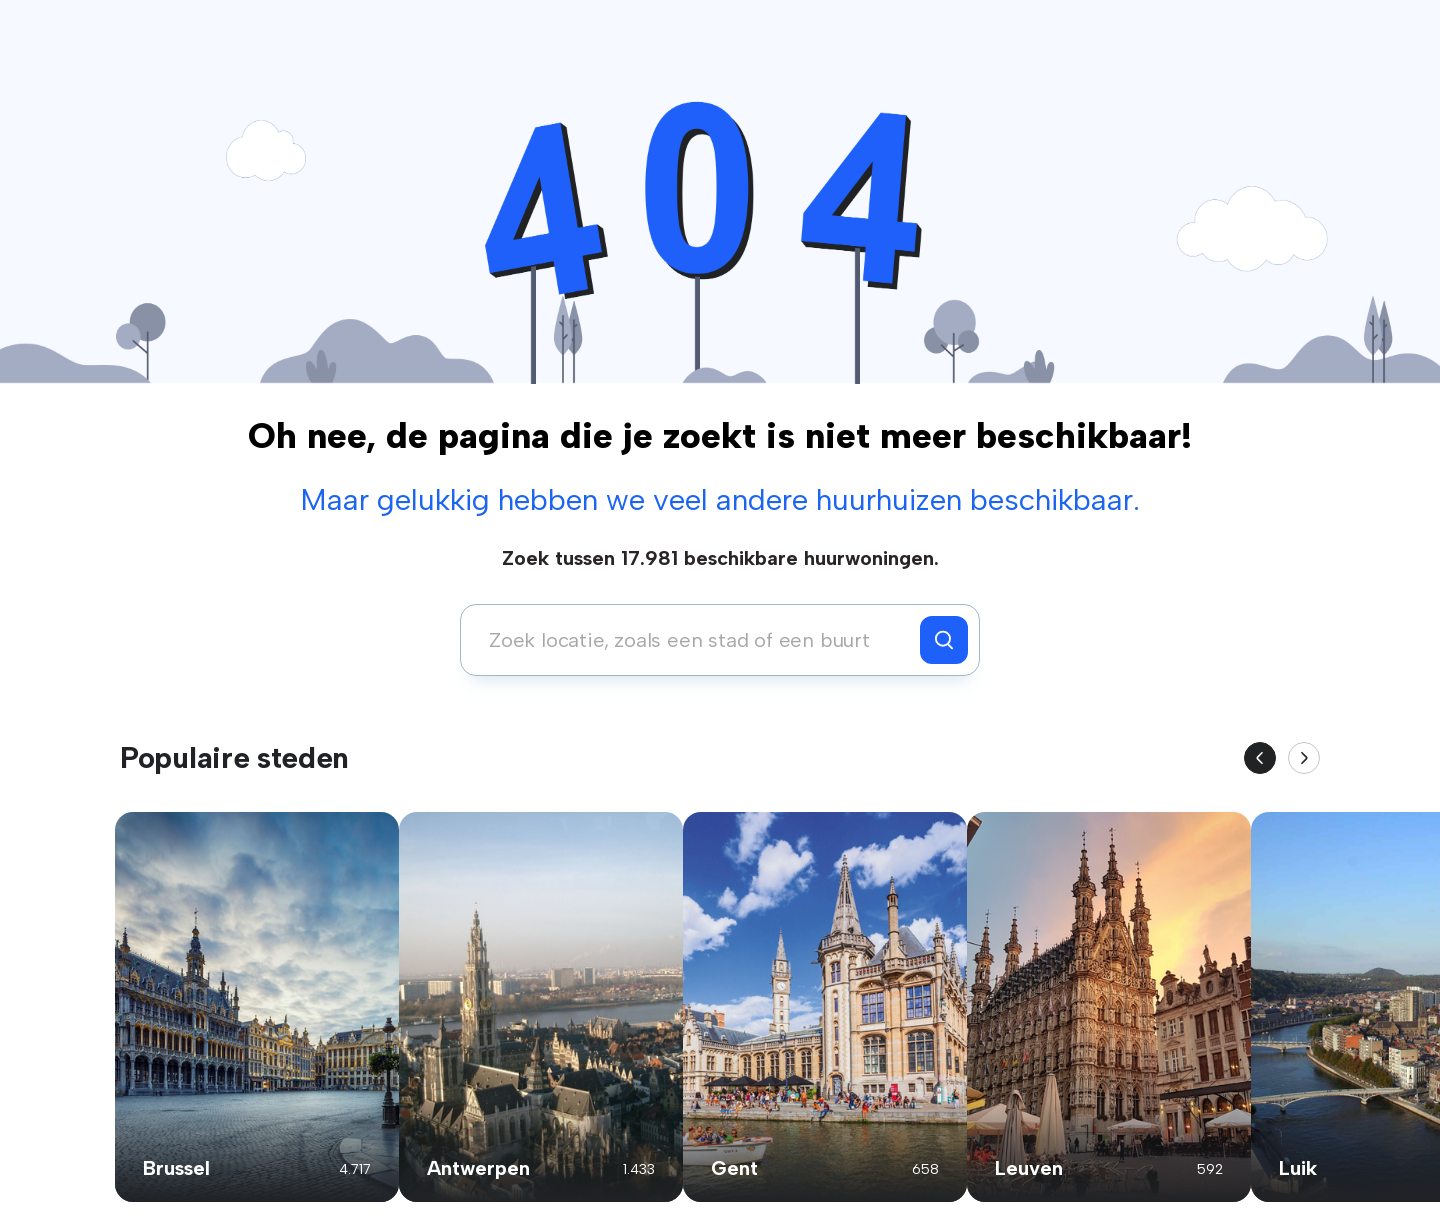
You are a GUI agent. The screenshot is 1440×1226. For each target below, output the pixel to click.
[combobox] (695, 640)
